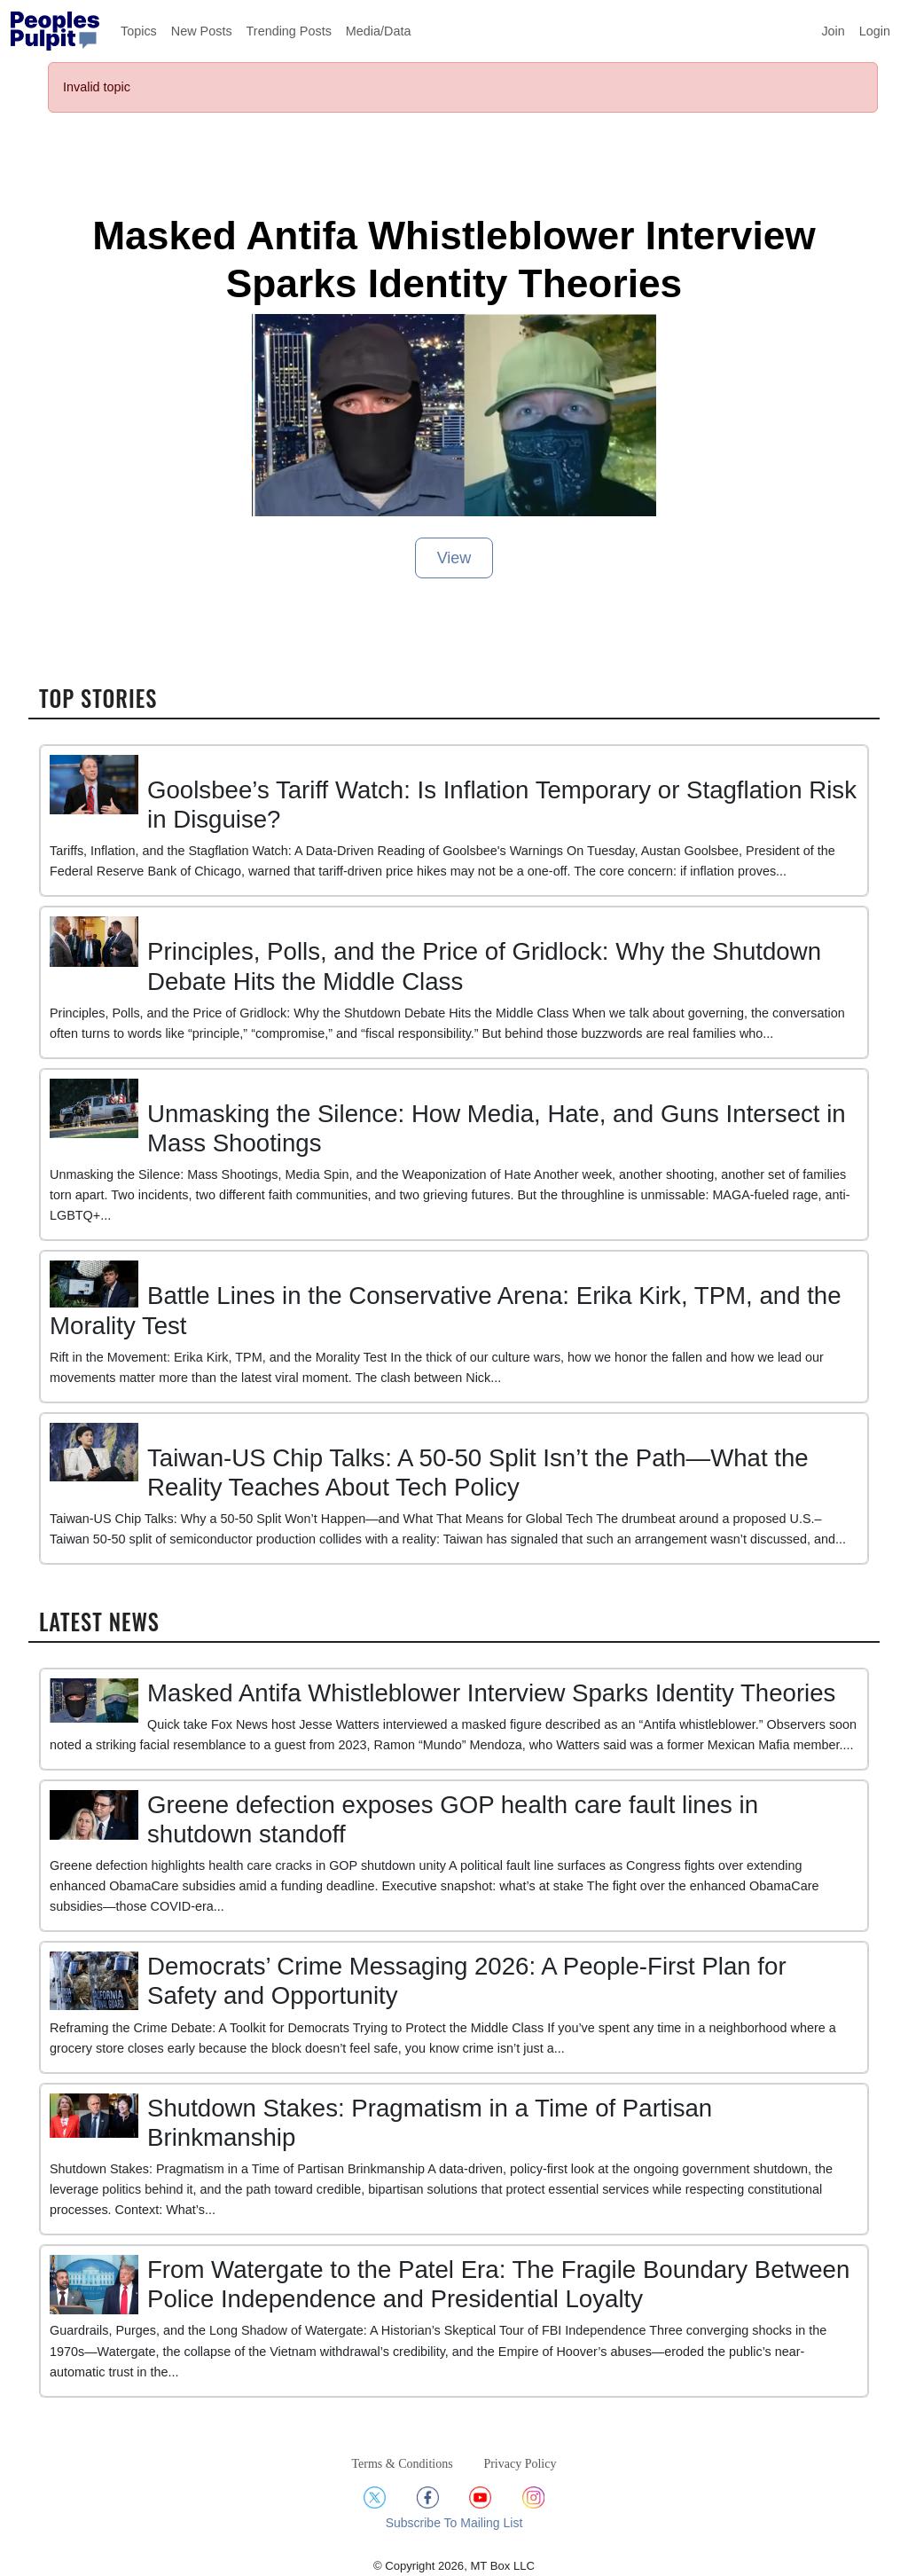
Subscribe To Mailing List (454, 2523)
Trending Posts (289, 31)
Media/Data (378, 31)
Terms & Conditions (402, 2463)
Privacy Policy (519, 2463)
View (454, 558)
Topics (139, 31)
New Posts (201, 31)
